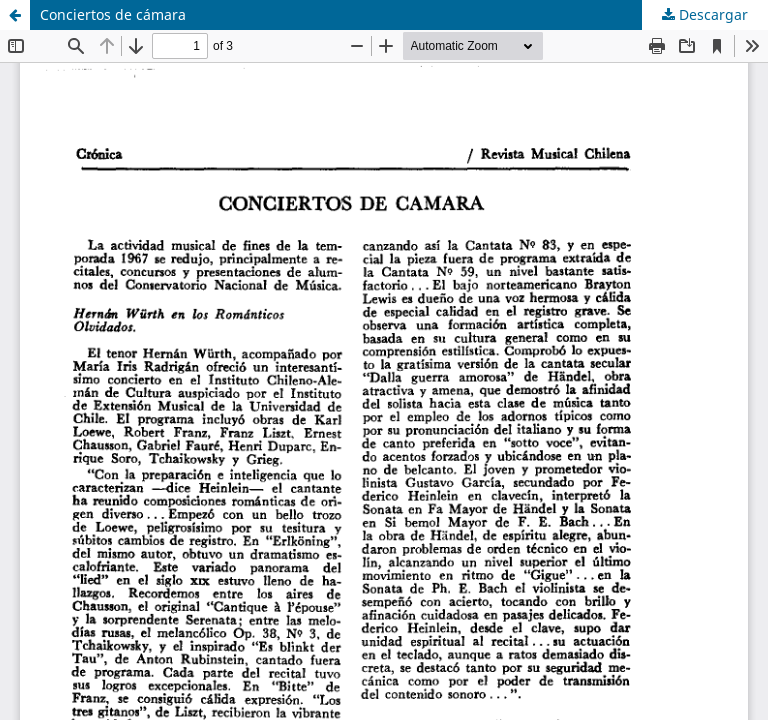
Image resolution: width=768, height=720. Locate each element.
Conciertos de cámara (113, 14)
